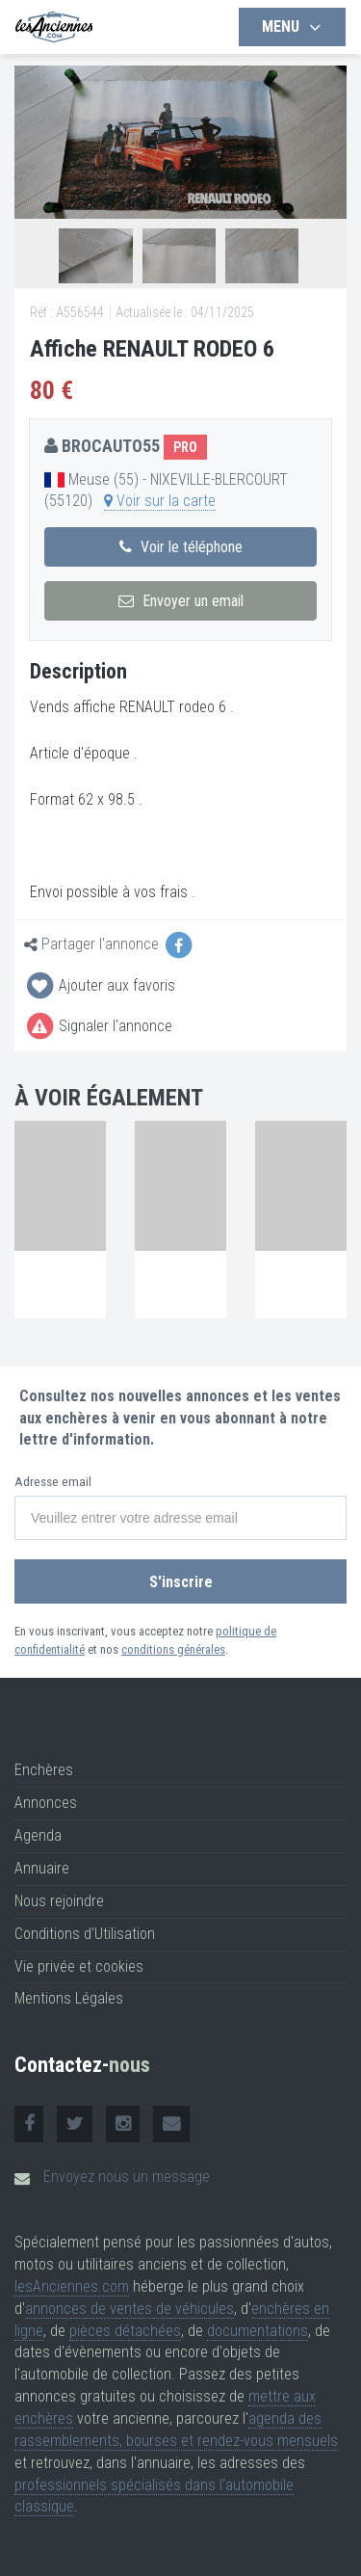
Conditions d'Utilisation (84, 1934)
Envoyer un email (181, 601)
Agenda (38, 1835)
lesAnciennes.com (71, 2286)
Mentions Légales (68, 1998)
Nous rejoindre (59, 1901)
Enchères (43, 1770)
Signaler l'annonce (98, 1026)
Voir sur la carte (160, 500)
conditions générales (173, 1649)
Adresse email (52, 1481)
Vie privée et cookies (78, 1966)
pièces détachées (125, 2331)
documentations (257, 2331)
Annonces (45, 1802)
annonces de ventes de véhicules (129, 2308)
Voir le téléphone (181, 547)
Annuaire (41, 1868)
